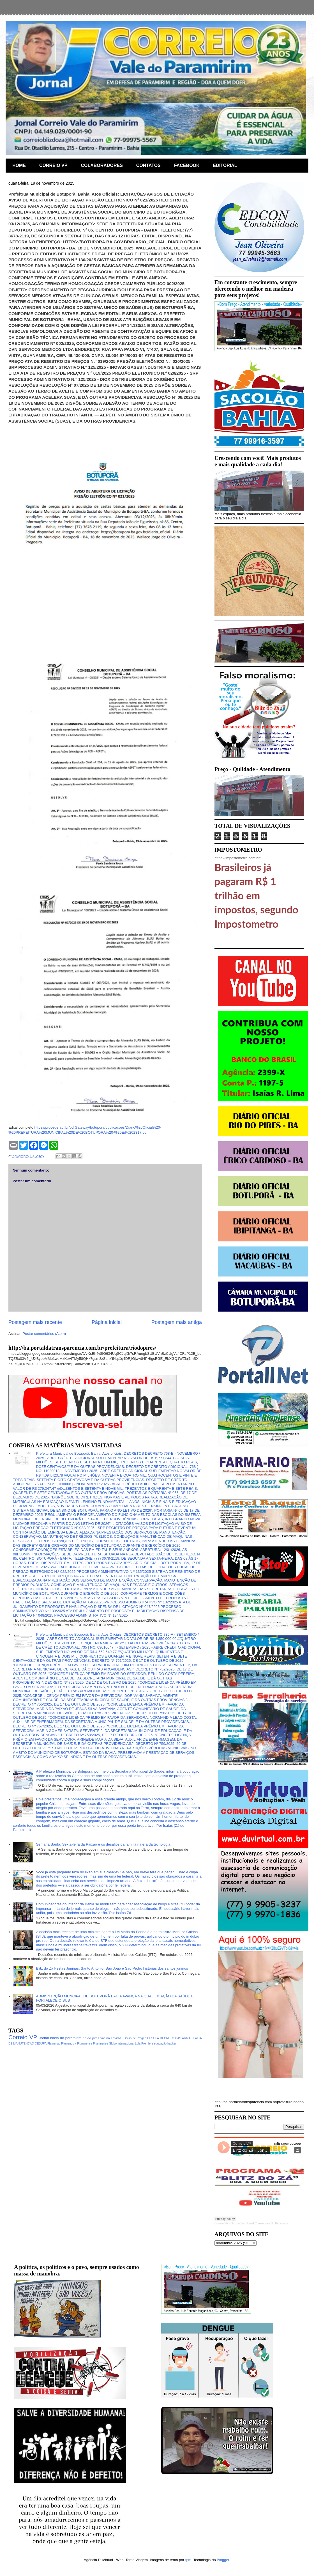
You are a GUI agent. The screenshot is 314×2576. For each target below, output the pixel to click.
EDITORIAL (225, 165)
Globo (113, 2043)
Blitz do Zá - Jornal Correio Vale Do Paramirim (259, 2223)
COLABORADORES (102, 165)
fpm (188, 2560)
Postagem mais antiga (176, 1322)
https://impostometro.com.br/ (237, 858)
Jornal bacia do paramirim (60, 2038)
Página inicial (107, 1322)
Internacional (125, 2043)
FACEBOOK (187, 165)
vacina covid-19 (111, 2038)
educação (160, 2043)
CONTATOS (148, 165)
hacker (171, 2043)
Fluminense (100, 2043)
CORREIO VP (53, 165)
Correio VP (22, 2037)
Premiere (147, 2043)
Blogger (223, 2560)
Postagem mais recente (35, 1322)
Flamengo (53, 2043)
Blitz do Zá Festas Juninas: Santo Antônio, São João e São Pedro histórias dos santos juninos (112, 1968)
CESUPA (153, 2038)
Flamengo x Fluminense (76, 2043)
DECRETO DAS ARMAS (176, 2038)
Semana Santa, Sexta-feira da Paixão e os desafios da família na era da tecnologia (103, 1844)
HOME (19, 165)
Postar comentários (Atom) (44, 1333)
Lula (137, 2043)
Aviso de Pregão (135, 2038)
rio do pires (91, 2038)
